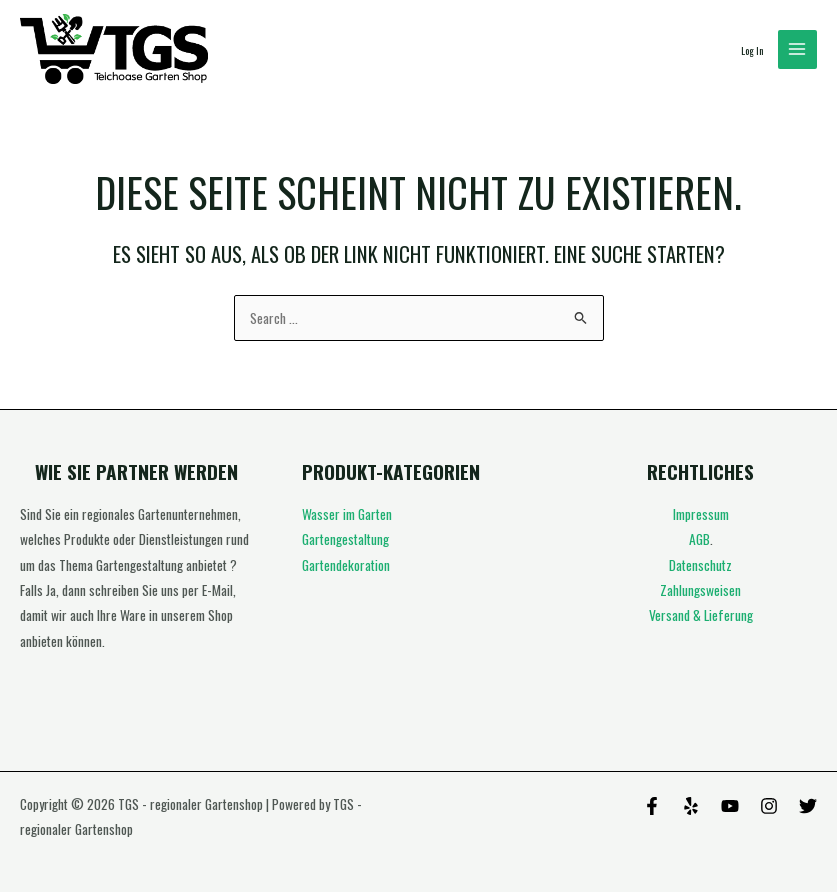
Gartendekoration (346, 565)
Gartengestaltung (345, 539)
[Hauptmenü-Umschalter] (797, 49)
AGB (699, 539)
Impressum (701, 514)
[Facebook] (652, 806)
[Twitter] (808, 806)
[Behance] (730, 806)
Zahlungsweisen (700, 590)
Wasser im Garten (347, 514)
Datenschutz (700, 565)
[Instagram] (769, 806)
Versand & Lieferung (701, 615)
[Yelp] (691, 806)
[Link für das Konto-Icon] (752, 49)
